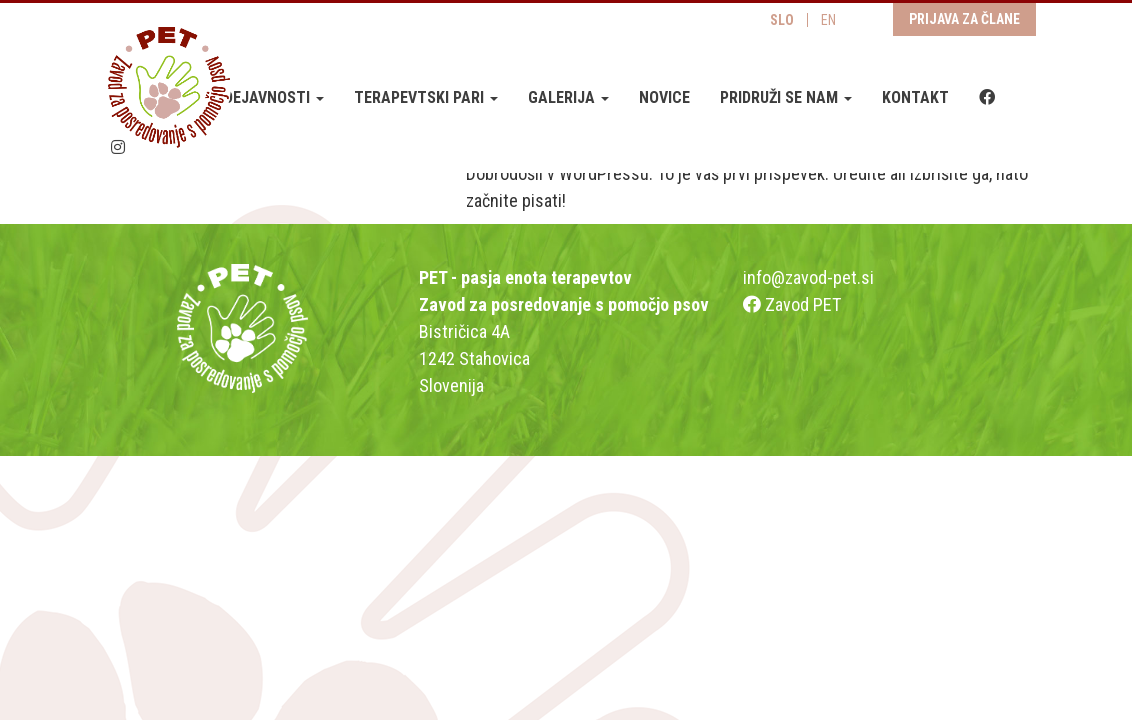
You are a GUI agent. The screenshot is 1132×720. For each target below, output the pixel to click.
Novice (664, 97)
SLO (782, 20)
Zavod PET (792, 304)
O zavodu (152, 97)
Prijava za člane (964, 19)
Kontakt (915, 97)
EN (828, 20)
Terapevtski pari (426, 97)
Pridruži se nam (786, 97)
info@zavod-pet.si (808, 277)
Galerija (568, 97)
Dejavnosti (274, 97)
